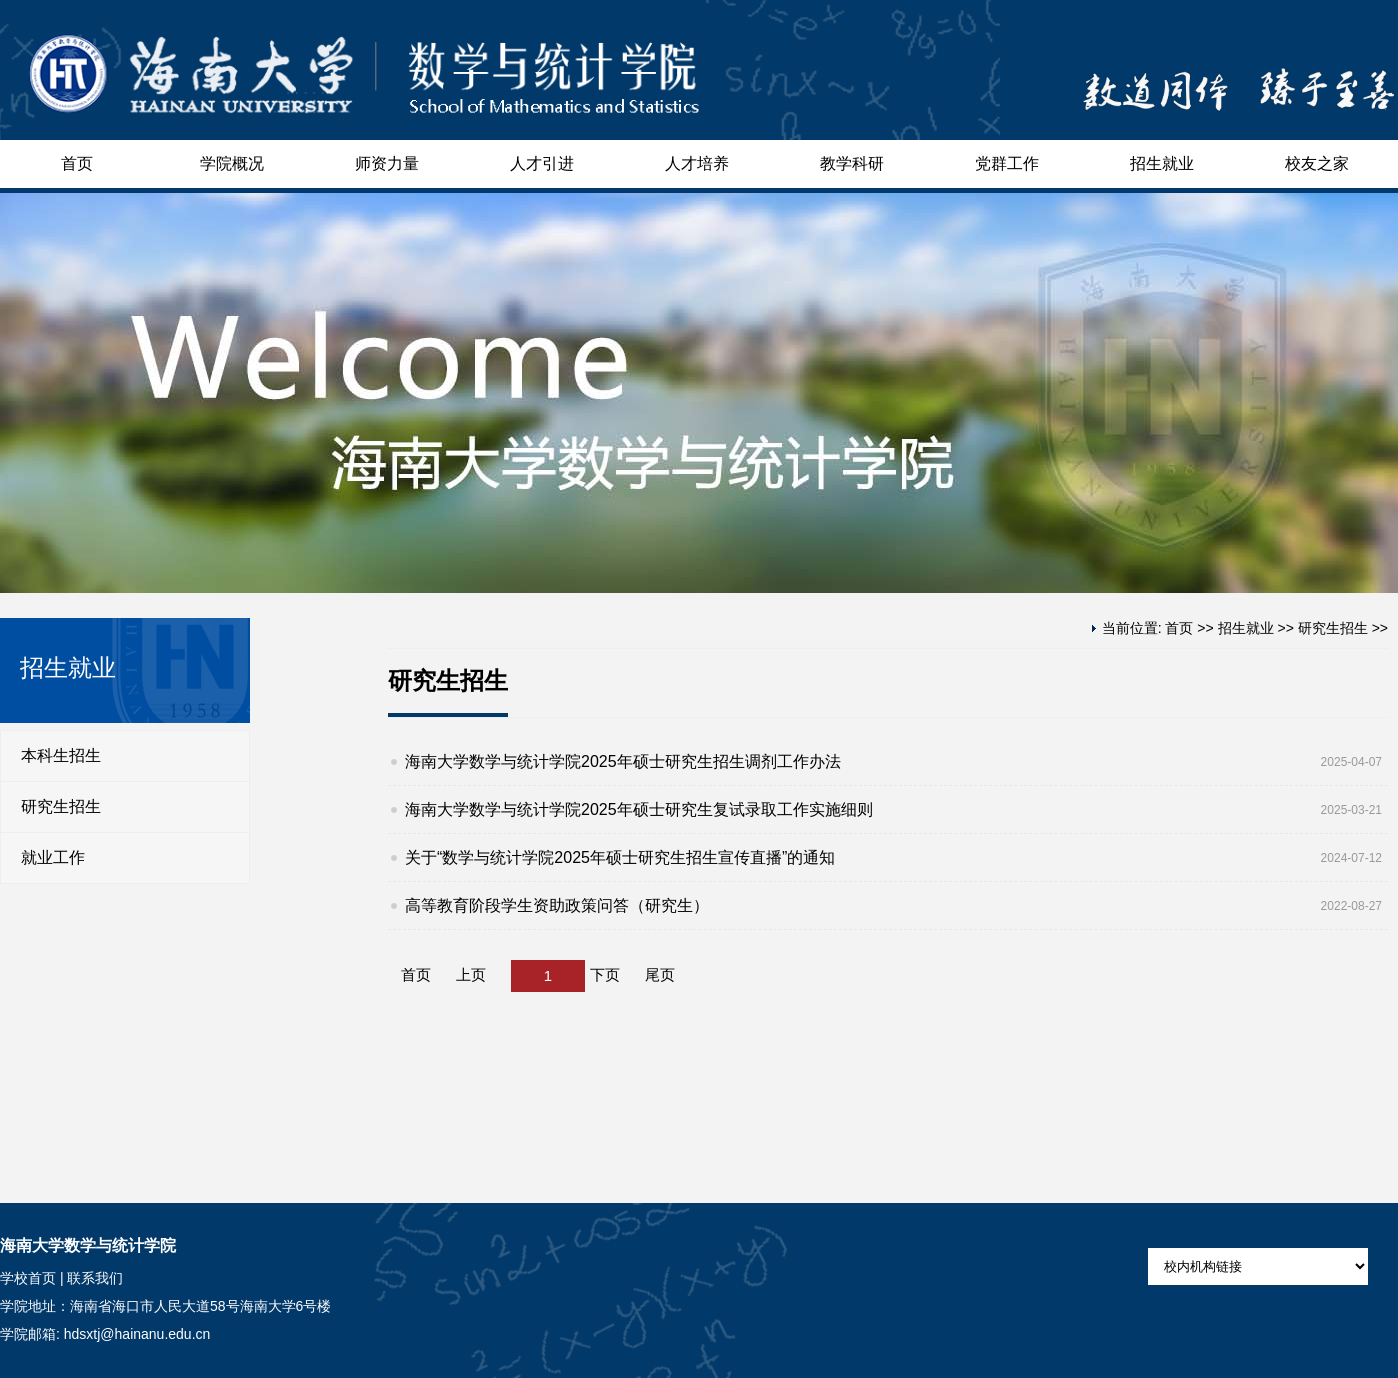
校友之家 (1317, 163)
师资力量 (387, 163)
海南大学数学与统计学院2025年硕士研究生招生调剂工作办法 (623, 761)
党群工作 (1007, 163)
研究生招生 (61, 806)
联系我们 (95, 1278)
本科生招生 (61, 755)
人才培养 (697, 163)
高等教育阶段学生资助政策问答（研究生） (557, 905)
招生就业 (1162, 163)
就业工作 (53, 857)
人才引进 (542, 163)
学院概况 (232, 163)
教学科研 (852, 163)
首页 (77, 163)
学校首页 (28, 1278)
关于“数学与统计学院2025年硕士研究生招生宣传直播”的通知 (620, 857)
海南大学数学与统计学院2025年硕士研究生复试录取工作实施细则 (639, 809)
